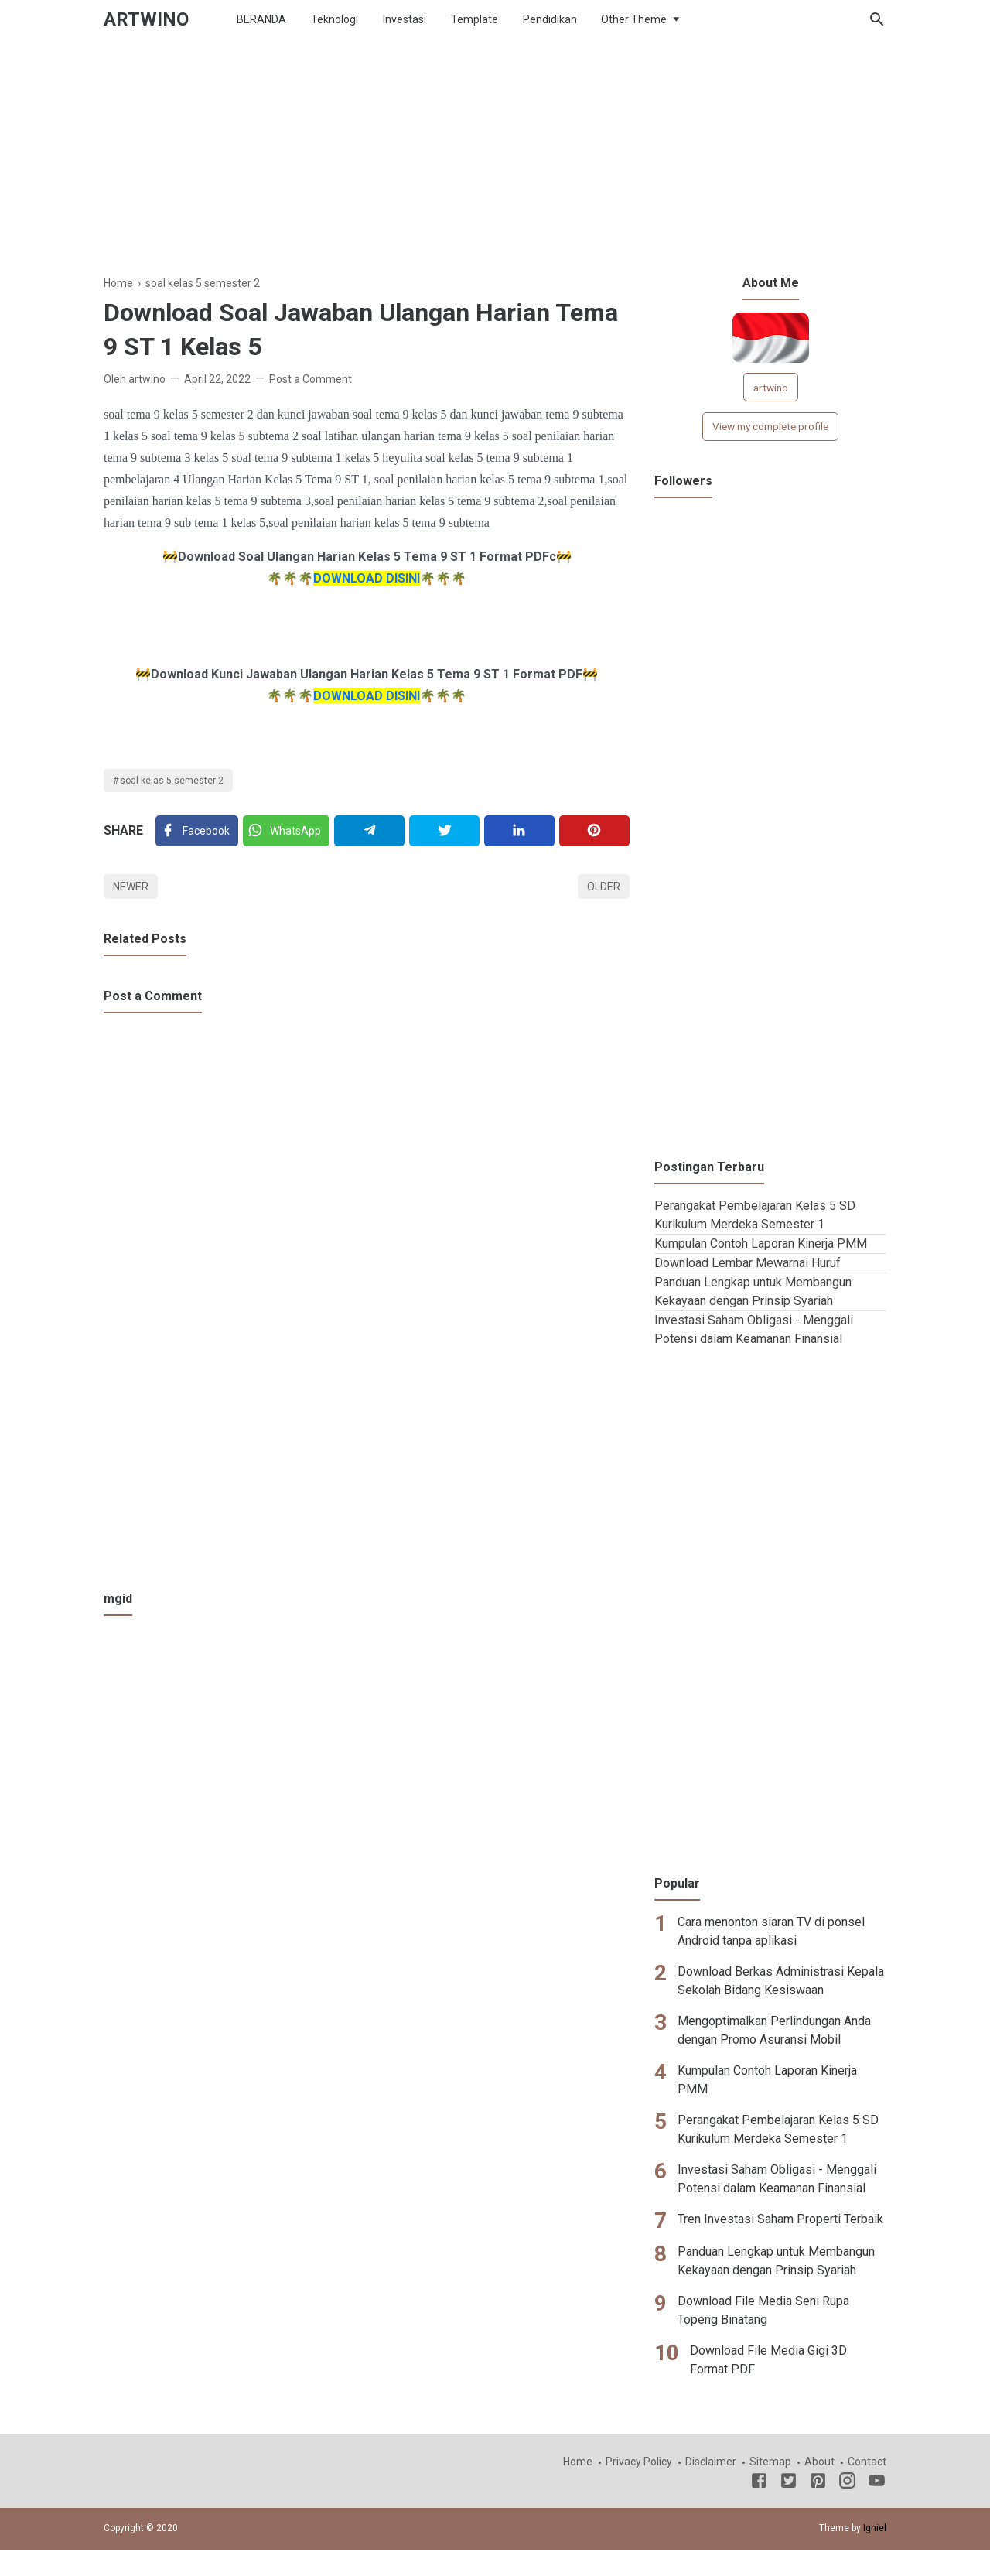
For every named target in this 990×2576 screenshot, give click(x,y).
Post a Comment (310, 379)
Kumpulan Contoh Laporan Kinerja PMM (760, 1243)
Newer (130, 886)
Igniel (874, 2528)
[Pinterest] (594, 830)
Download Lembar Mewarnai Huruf (747, 1263)
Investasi (404, 19)
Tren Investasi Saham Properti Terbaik (780, 2219)
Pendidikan (550, 19)
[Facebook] (196, 830)
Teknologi (334, 19)
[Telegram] (369, 830)
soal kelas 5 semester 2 (172, 780)
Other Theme (634, 19)
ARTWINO (146, 19)
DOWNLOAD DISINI (366, 578)
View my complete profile (770, 426)
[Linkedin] (519, 830)
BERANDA (261, 19)
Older (603, 886)
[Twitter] (286, 830)
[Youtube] (876, 2483)
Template (474, 19)
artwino (770, 387)
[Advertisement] (495, 165)
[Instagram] (847, 2483)
